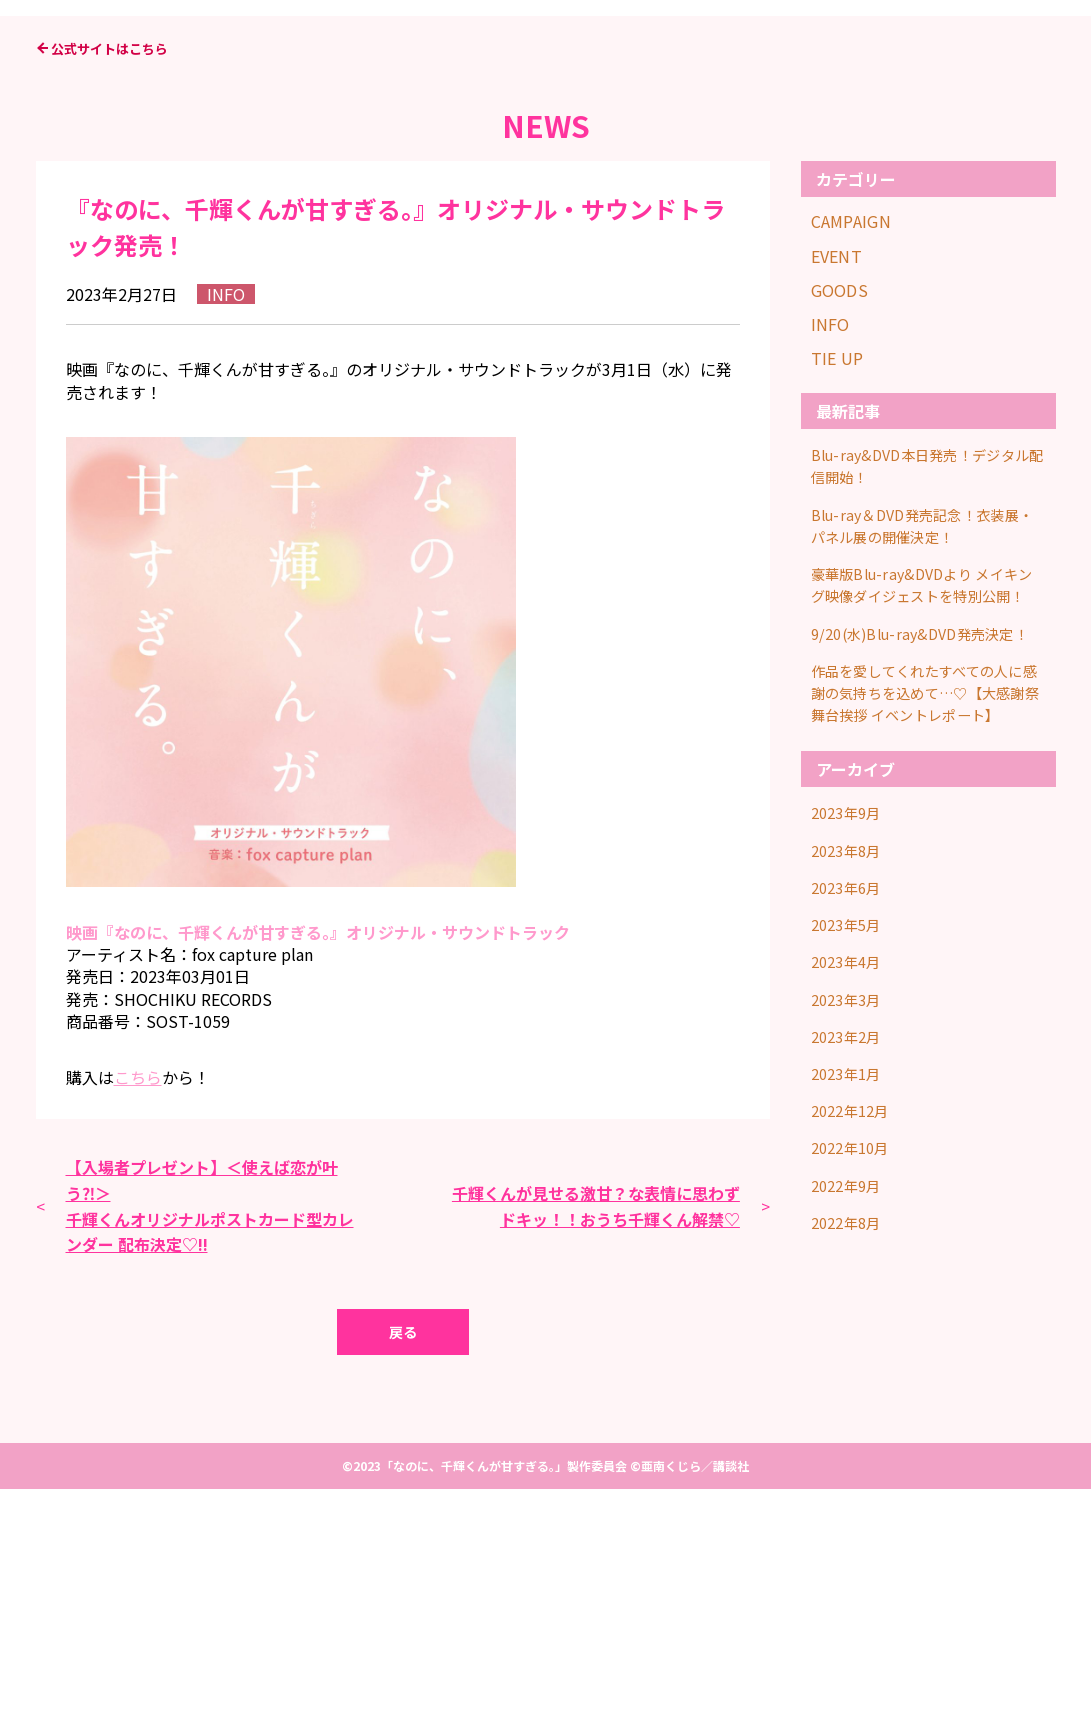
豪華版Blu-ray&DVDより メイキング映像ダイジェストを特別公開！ (928, 820)
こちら (138, 1317)
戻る (403, 1573)
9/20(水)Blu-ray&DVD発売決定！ (917, 882)
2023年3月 (850, 1249)
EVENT (837, 495)
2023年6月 (850, 1147)
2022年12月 (855, 1352)
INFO (830, 564)
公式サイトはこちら (109, 288)
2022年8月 (850, 1454)
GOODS (840, 529)
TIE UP (837, 598)
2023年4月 (850, 1215)
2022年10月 (855, 1386)
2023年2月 (850, 1284)
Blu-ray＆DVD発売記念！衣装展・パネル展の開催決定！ (920, 756)
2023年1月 (850, 1318)
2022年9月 (850, 1420)
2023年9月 (850, 1078)
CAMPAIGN (851, 461)
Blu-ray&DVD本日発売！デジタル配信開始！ (926, 703)
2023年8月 (850, 1113)
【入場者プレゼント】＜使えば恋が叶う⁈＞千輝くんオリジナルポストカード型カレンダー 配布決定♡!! (210, 1445)
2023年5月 (850, 1181)
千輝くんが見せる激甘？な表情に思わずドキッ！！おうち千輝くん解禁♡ (596, 1446)
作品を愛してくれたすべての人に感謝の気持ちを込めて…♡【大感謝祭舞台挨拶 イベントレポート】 (927, 955)
